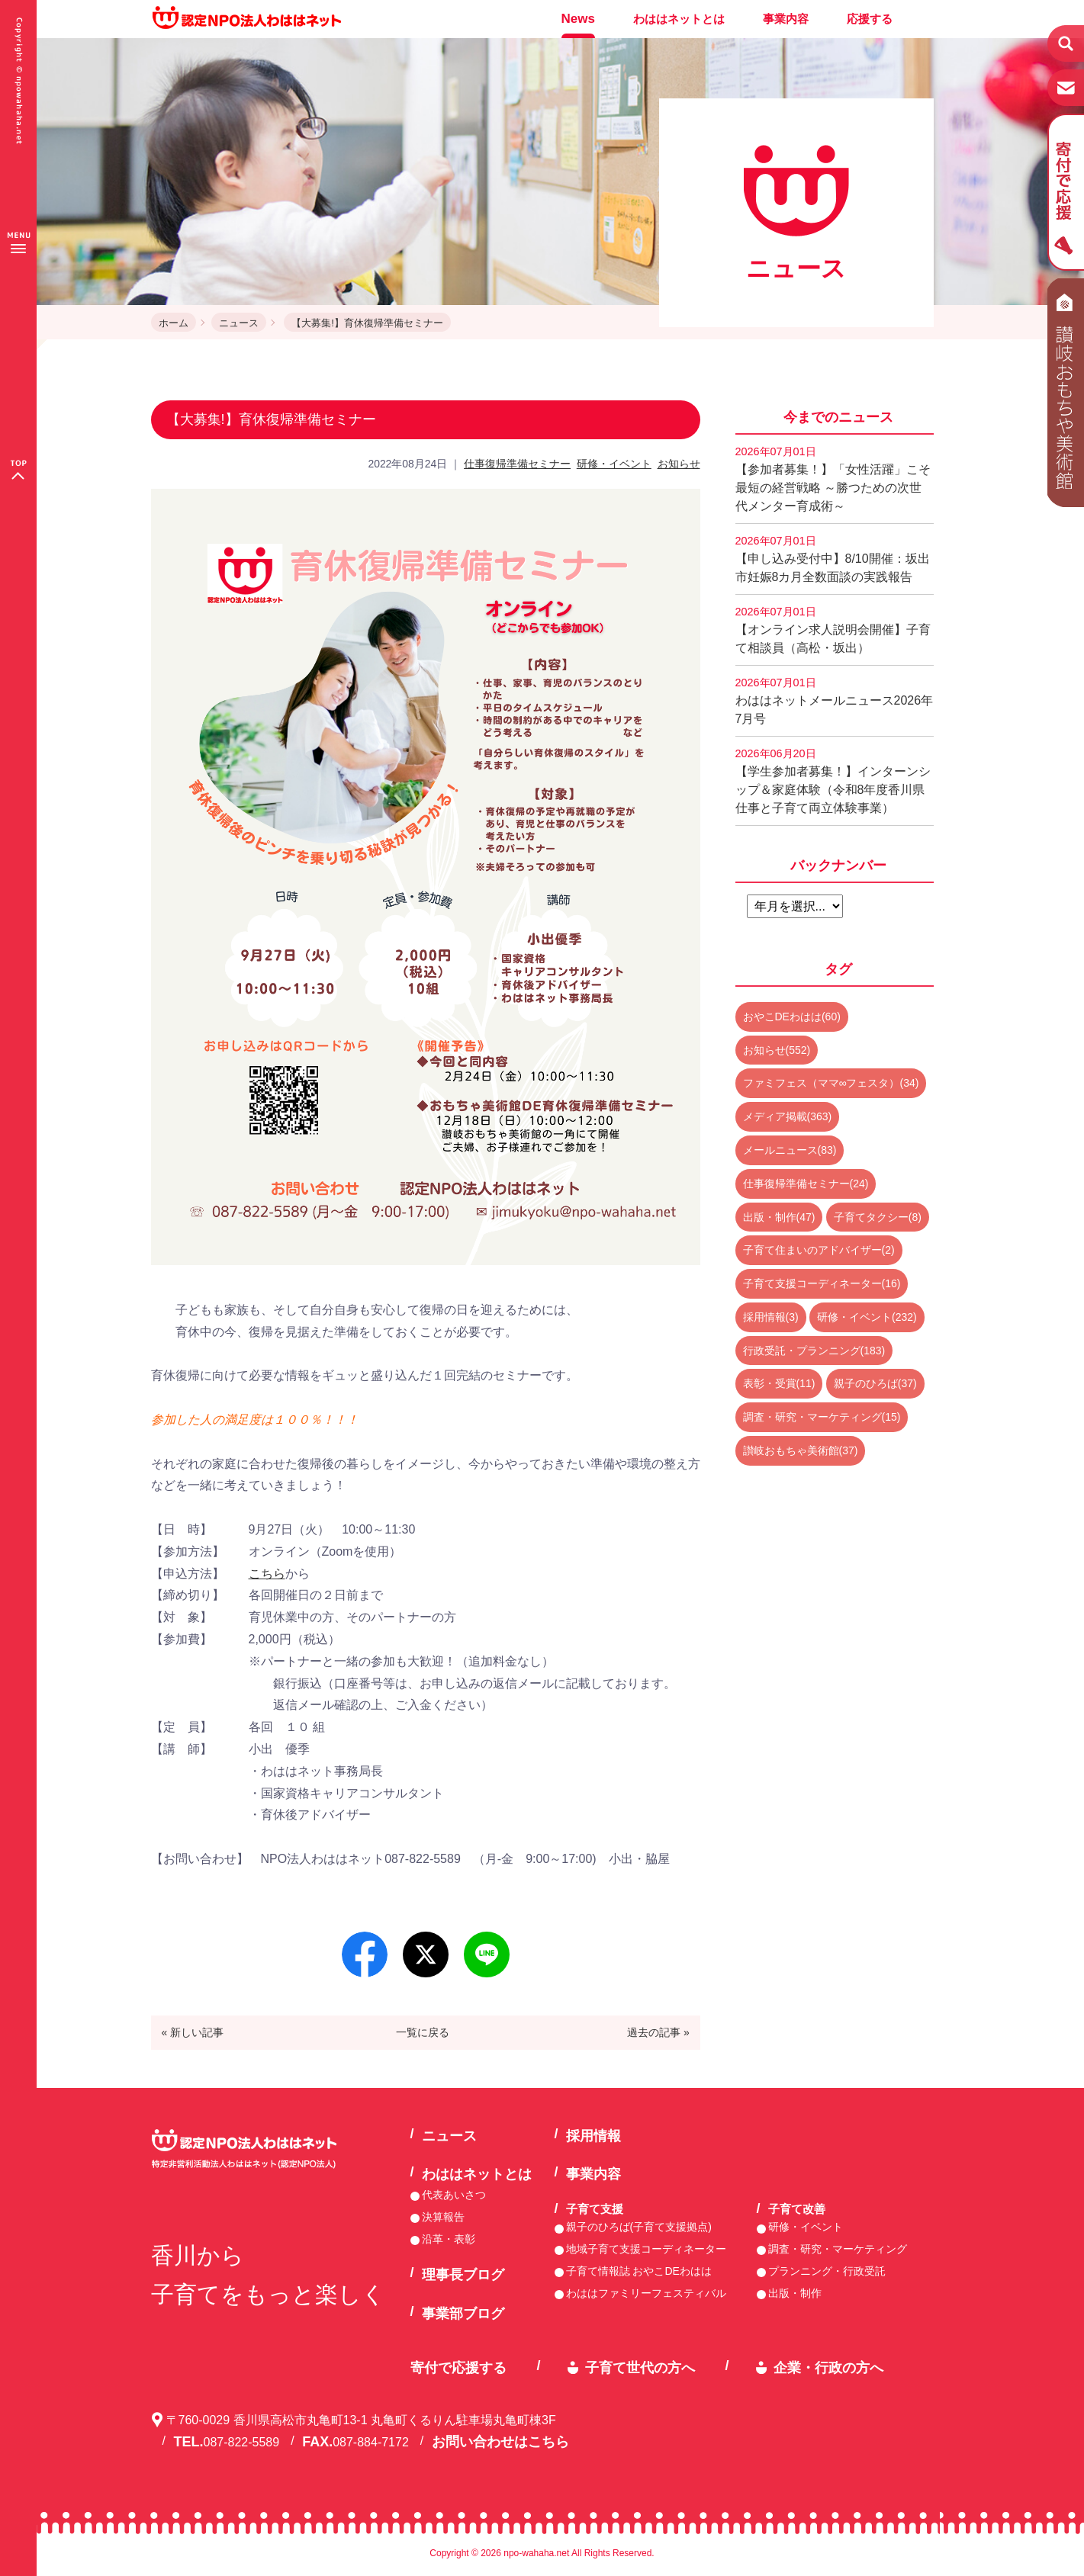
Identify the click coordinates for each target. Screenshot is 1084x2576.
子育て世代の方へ (640, 2367)
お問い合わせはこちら (500, 2441)
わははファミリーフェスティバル (646, 2293)
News (578, 18)
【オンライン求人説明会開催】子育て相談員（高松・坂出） (833, 629)
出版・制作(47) (779, 1217)
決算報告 (443, 2217)
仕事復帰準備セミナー (517, 464)
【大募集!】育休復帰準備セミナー (367, 323)
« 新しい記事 (192, 2032)
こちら (267, 1573)
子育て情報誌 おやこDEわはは (639, 2271)
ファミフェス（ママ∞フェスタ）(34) (831, 1083)
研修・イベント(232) (867, 1317)
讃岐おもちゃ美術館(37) (800, 1450)
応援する (870, 18)
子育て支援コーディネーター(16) (822, 1283)
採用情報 (593, 2136)
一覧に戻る (422, 2032)
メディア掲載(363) (787, 1116)
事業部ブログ (463, 2313)
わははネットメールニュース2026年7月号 (834, 700)
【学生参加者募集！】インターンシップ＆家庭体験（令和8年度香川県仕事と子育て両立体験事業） (833, 780)
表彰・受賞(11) (779, 1383)
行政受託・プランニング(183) (814, 1350)
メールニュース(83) (790, 1150)
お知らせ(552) (777, 1050)
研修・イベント (614, 464)
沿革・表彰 (448, 2239)
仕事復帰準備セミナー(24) (806, 1183)
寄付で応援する (458, 2367)
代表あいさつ (454, 2195)
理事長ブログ (463, 2274)
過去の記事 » (658, 2032)
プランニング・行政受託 (827, 2271)
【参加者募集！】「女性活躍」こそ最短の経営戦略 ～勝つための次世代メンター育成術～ (833, 478)
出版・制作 (795, 2293)
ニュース (239, 323)
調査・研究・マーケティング (837, 2249)
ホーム (173, 323)
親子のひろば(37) (875, 1383)
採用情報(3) (771, 1317)
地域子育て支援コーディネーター (646, 2249)
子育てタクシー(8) (878, 1217)
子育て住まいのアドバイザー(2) (819, 1250)
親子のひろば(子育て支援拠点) (639, 2227)
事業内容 (786, 18)
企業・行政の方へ (828, 2367)
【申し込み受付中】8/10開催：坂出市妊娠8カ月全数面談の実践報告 (832, 559)
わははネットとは (679, 18)
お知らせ (679, 464)
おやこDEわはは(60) (792, 1016)
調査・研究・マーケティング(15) (822, 1417)
